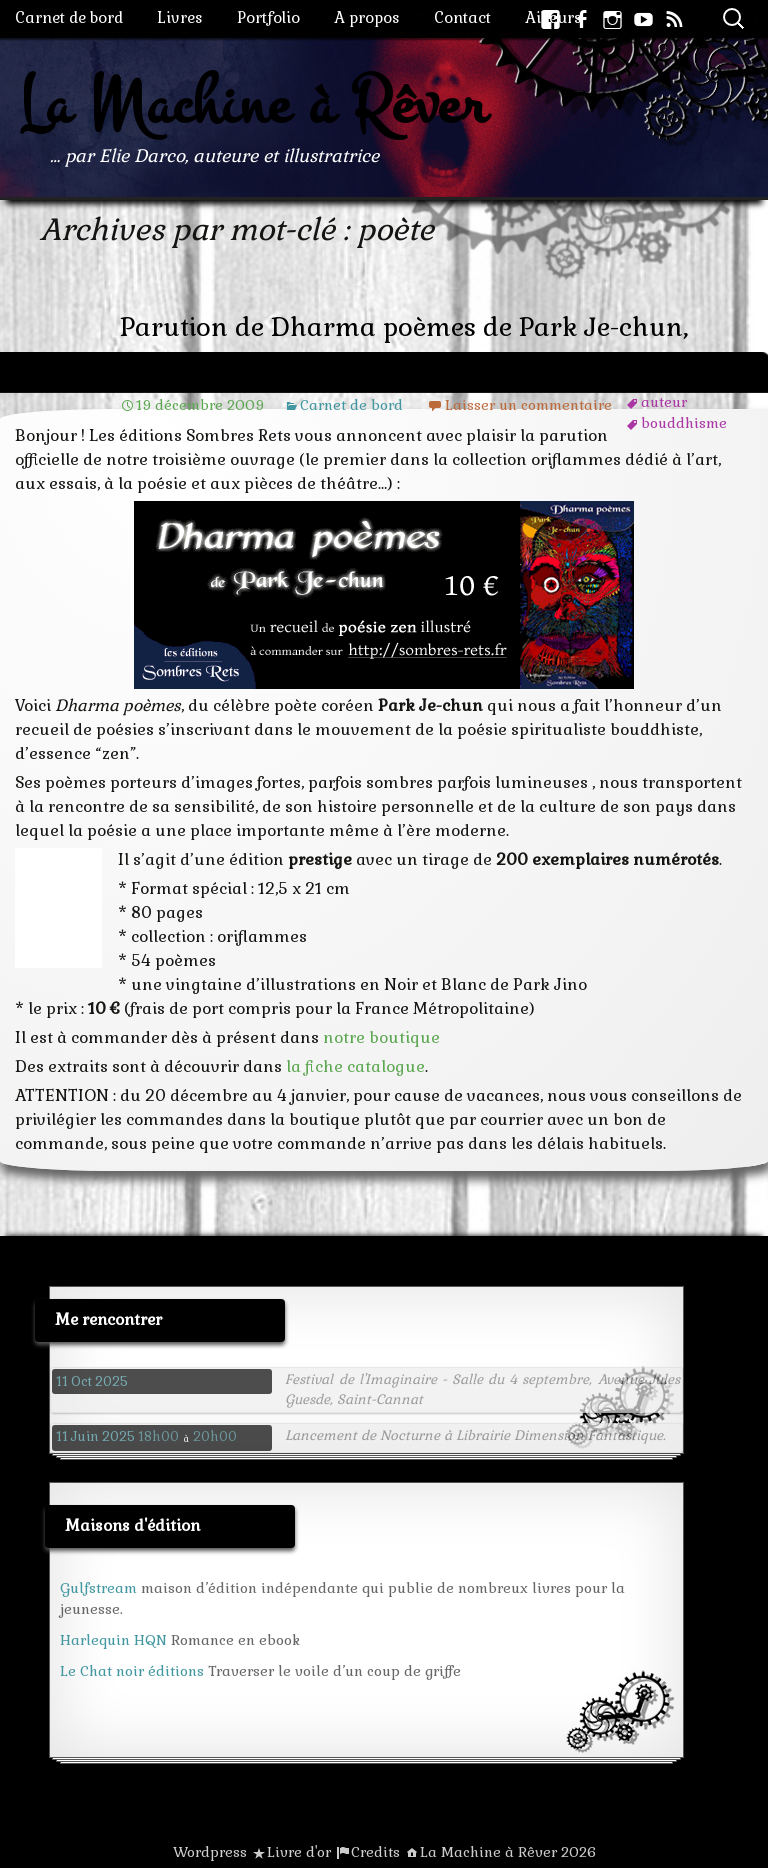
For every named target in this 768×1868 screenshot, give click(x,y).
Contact (462, 17)
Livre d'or (299, 1852)
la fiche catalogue (355, 1066)
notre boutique (381, 1037)
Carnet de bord (69, 17)
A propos (367, 17)
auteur (664, 402)
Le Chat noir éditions (132, 1671)
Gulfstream (98, 1588)
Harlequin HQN (113, 1640)
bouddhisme (684, 423)
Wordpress (210, 1852)
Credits (375, 1852)
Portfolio (268, 17)
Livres (180, 17)
